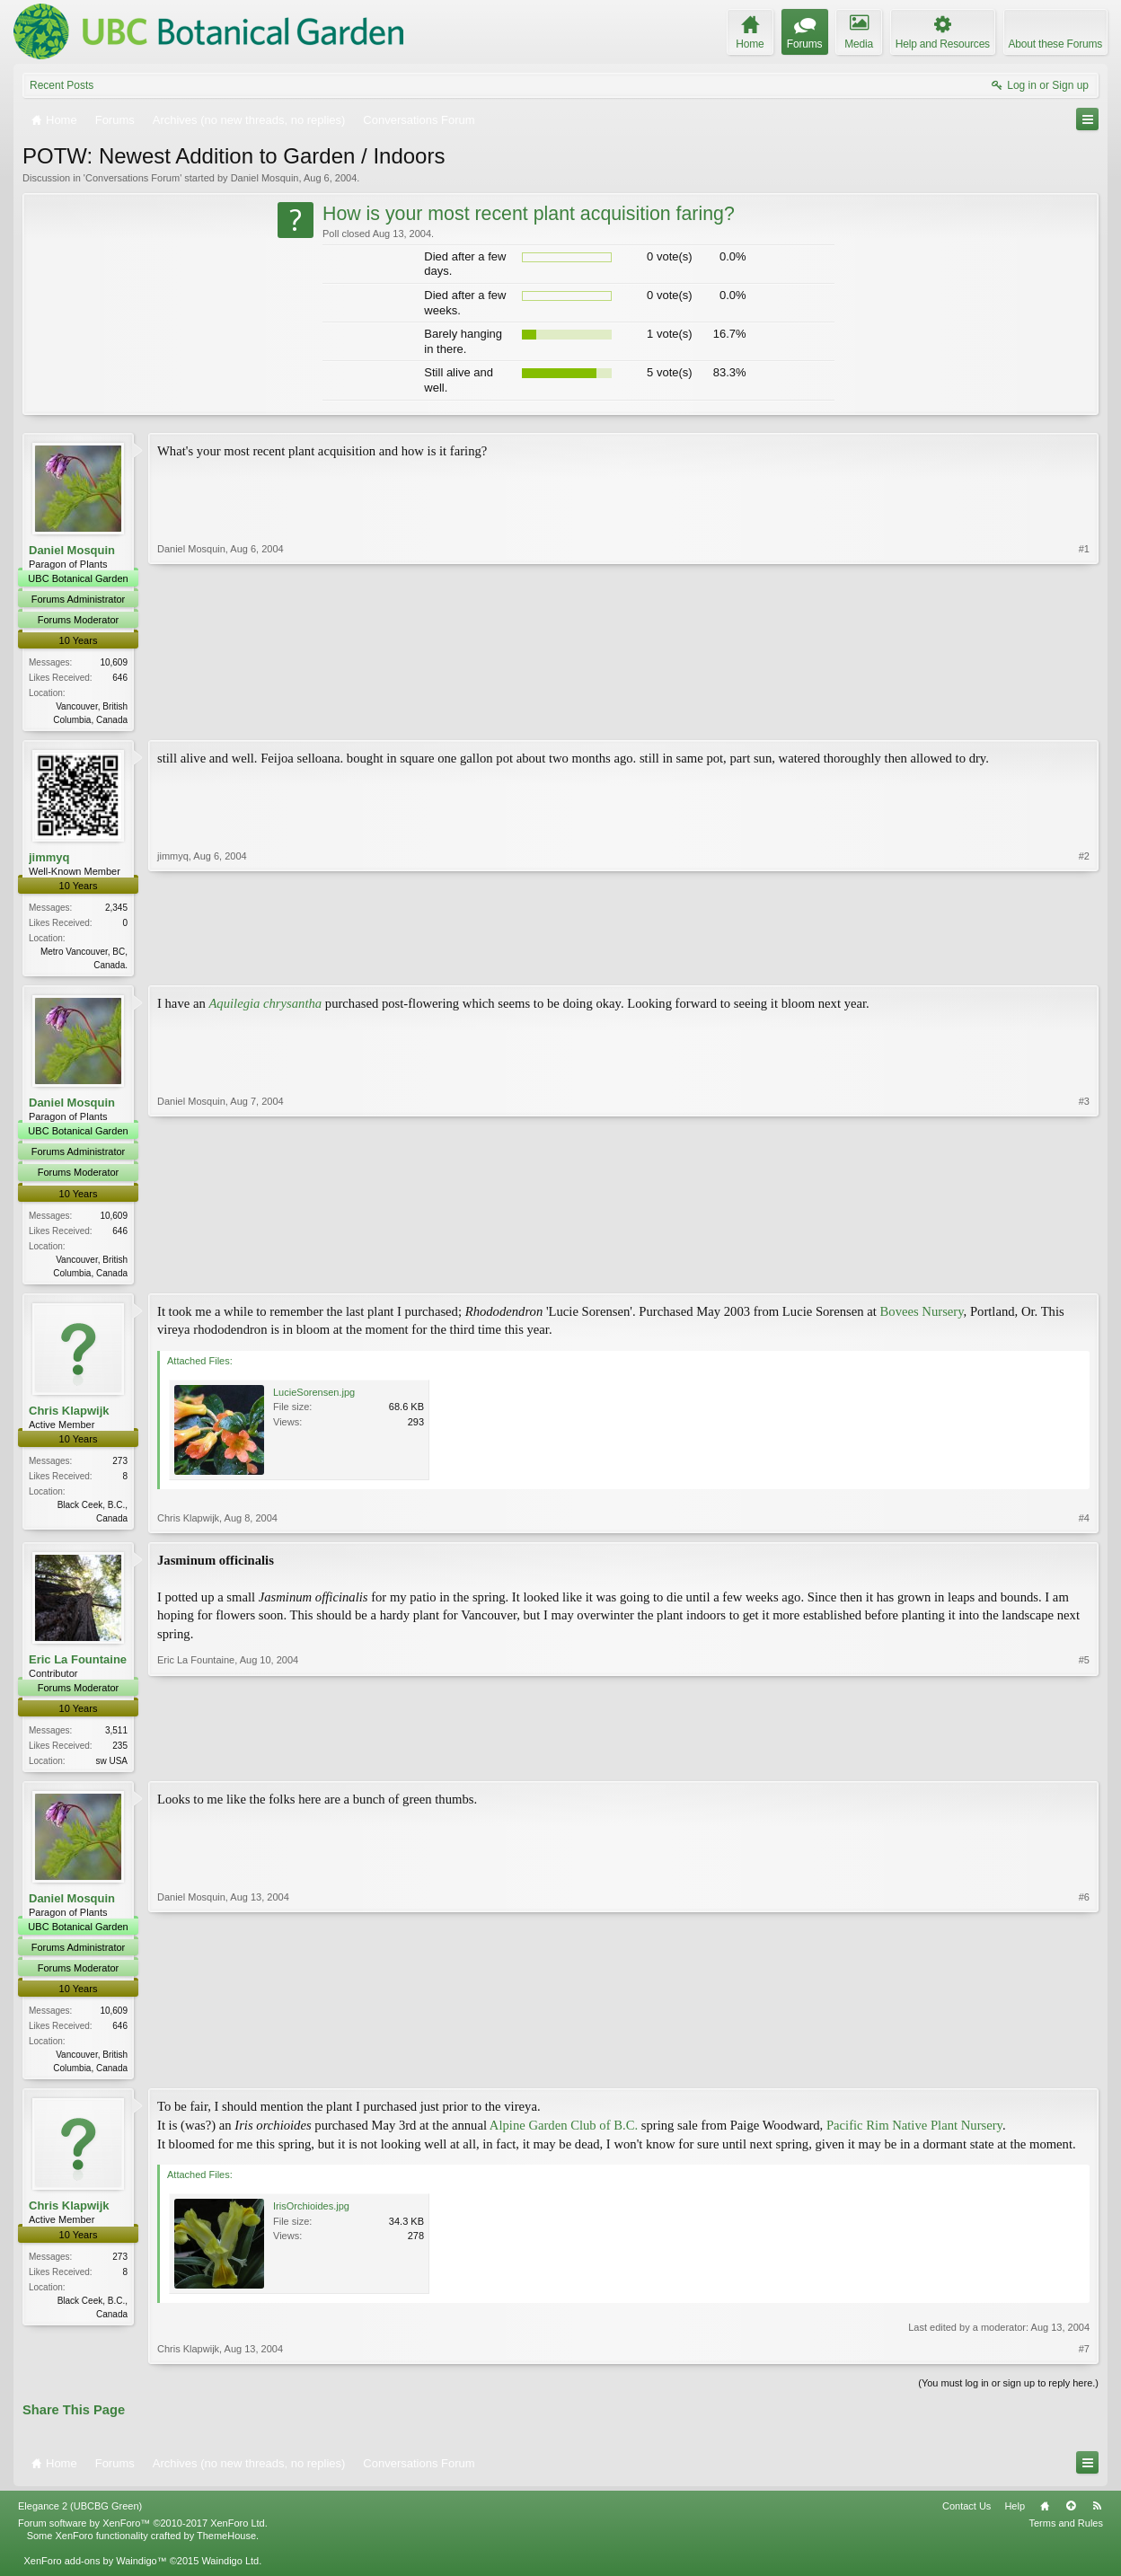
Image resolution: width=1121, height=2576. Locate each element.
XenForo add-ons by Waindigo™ (94, 2568)
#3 (1084, 1273)
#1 (1084, 717)
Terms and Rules (1065, 2531)
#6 (1084, 2072)
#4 (1084, 1522)
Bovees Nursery (922, 1316)
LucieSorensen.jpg (314, 1396)
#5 (1084, 1763)
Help (1014, 2514)
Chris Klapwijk (69, 1415)
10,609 (114, 662)
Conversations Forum (132, 177)
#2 (1084, 964)
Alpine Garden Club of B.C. (564, 2133)
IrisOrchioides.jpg (311, 2214)
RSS (1096, 2514)
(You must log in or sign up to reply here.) (1008, 2391)
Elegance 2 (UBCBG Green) (80, 2514)
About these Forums (1055, 44)
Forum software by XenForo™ (143, 2531)
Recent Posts (61, 85)
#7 (1084, 2356)
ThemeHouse (226, 2543)
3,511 (116, 1735)
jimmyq (49, 859)
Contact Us (966, 2514)
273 (120, 1465)
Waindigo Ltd (230, 2568)
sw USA (111, 1765)
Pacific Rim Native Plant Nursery (914, 2133)
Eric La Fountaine (78, 1664)
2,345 (116, 909)
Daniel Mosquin (265, 177)
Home (1044, 2514)
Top (1070, 2514)
